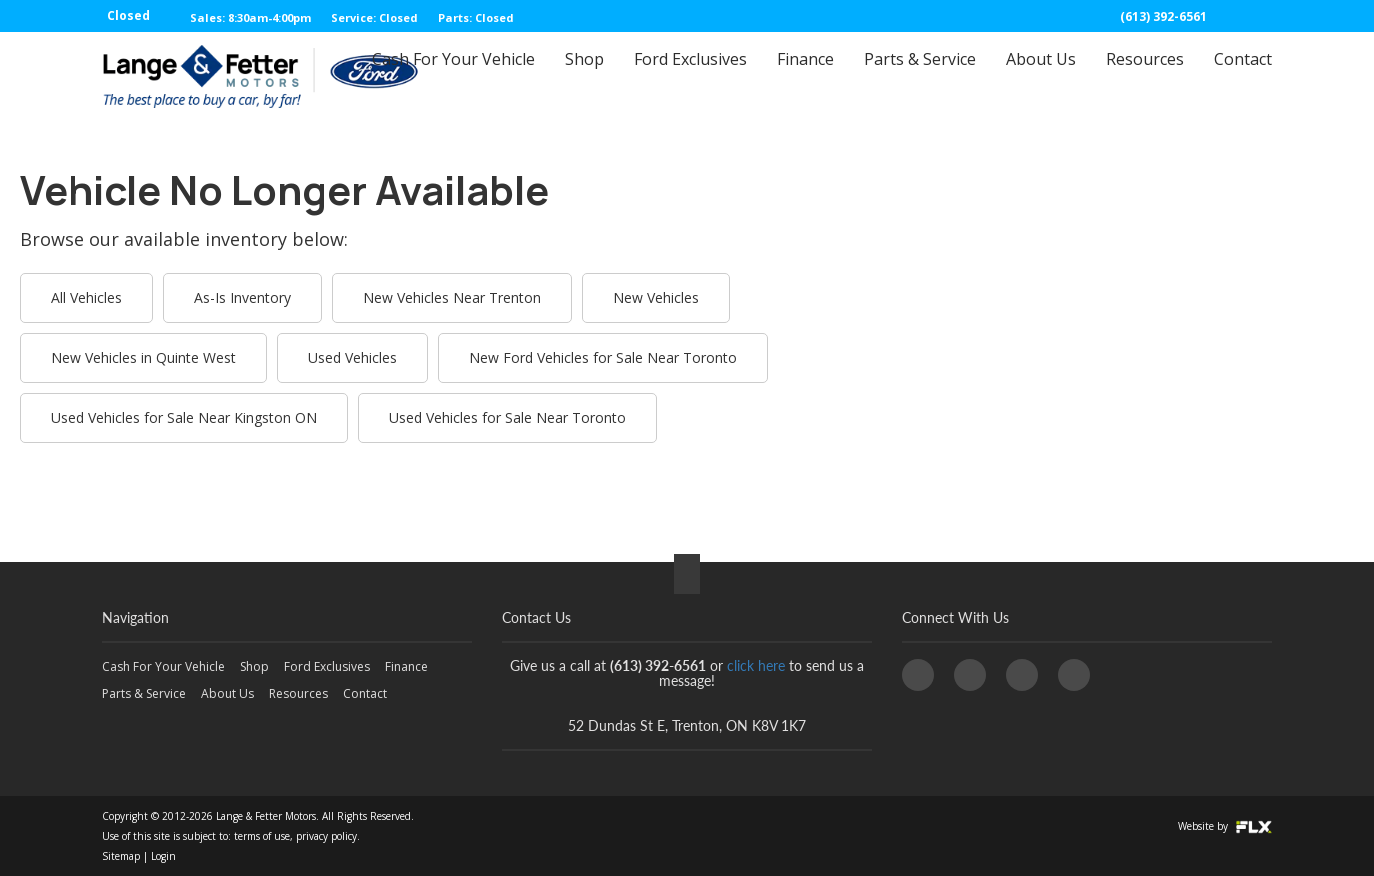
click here (756, 665)
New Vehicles (656, 297)
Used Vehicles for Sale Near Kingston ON (184, 417)
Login (163, 856)
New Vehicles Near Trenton (452, 297)
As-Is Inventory (242, 297)
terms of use (262, 836)
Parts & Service (920, 77)
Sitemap (121, 856)
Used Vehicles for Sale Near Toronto (507, 417)
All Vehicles (86, 297)
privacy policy (326, 836)
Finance (805, 77)
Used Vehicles (352, 357)
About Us (1041, 77)
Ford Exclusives (690, 77)
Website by (1225, 826)
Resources (1145, 77)
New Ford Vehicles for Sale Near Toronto (603, 357)
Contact (1243, 77)
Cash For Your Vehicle (453, 77)
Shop (584, 77)
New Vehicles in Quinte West (143, 357)
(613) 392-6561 (1163, 16)
